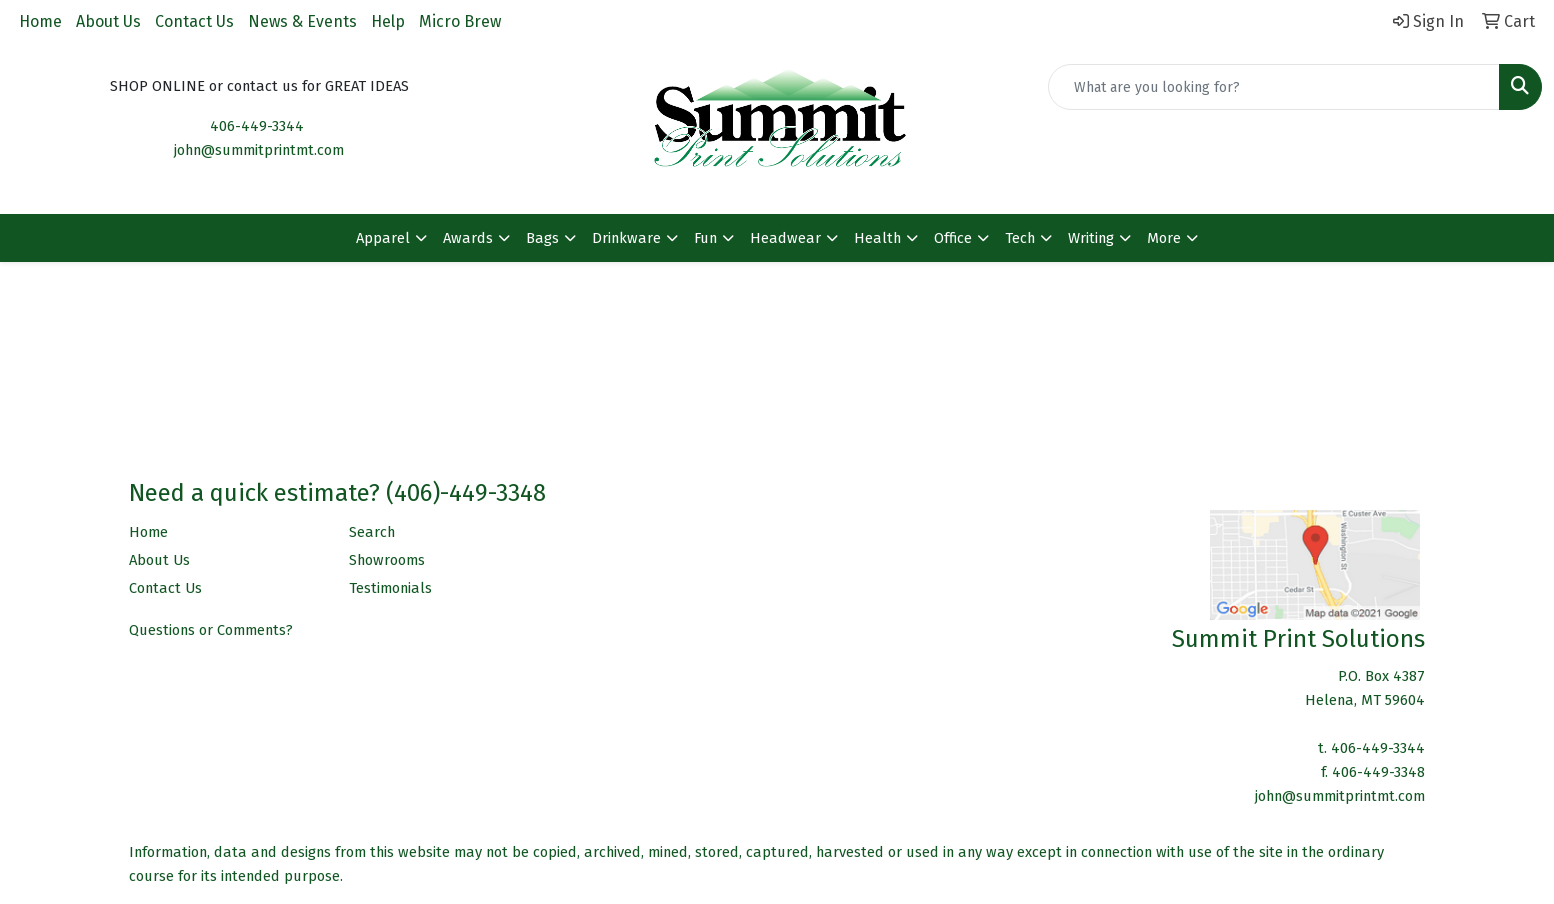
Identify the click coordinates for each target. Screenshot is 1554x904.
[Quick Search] (1274, 87)
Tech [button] (1020, 238)
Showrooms (387, 560)
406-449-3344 (257, 126)
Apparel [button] (383, 238)
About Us (108, 21)
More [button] (1164, 238)
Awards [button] (468, 238)
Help (388, 21)
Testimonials (390, 588)
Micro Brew (460, 21)
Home (40, 21)
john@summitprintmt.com (259, 150)
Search (372, 532)
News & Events (302, 21)
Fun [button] (705, 238)
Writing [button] (1091, 238)
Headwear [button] (785, 238)
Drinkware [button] (626, 238)
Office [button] (953, 238)
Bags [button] (542, 238)
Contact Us (194, 21)
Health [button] (877, 238)
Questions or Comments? (211, 630)
